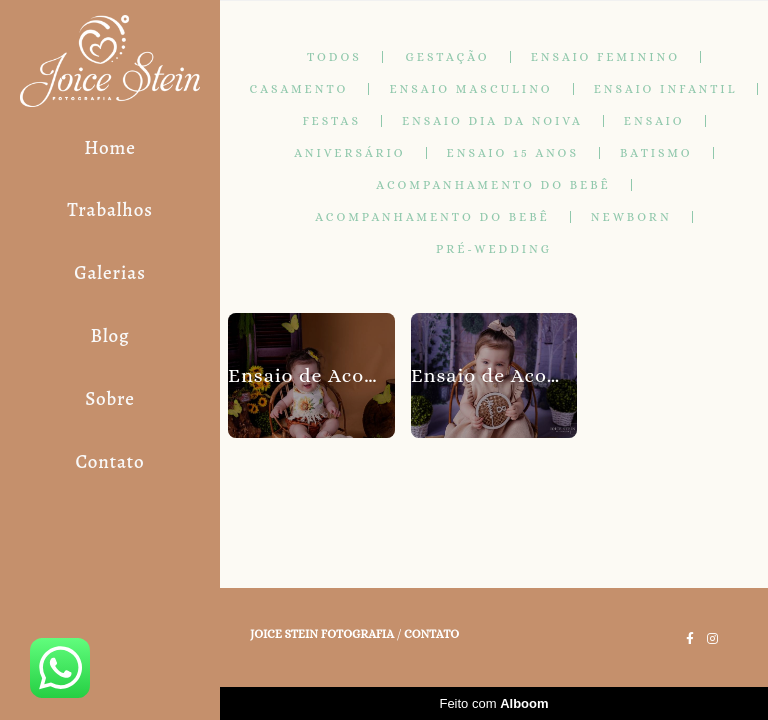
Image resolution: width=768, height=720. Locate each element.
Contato (109, 462)
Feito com (493, 703)
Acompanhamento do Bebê (493, 185)
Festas (331, 121)
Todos (334, 57)
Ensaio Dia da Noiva (492, 121)
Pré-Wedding (494, 249)
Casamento (299, 89)
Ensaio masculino (470, 89)
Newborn (631, 217)
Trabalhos (110, 210)
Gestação (448, 57)
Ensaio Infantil (666, 89)
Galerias (110, 273)
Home (110, 148)
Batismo (656, 153)
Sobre (110, 399)
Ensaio (654, 121)
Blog (109, 336)
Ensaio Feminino (605, 57)
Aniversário (349, 153)
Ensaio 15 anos (513, 153)
